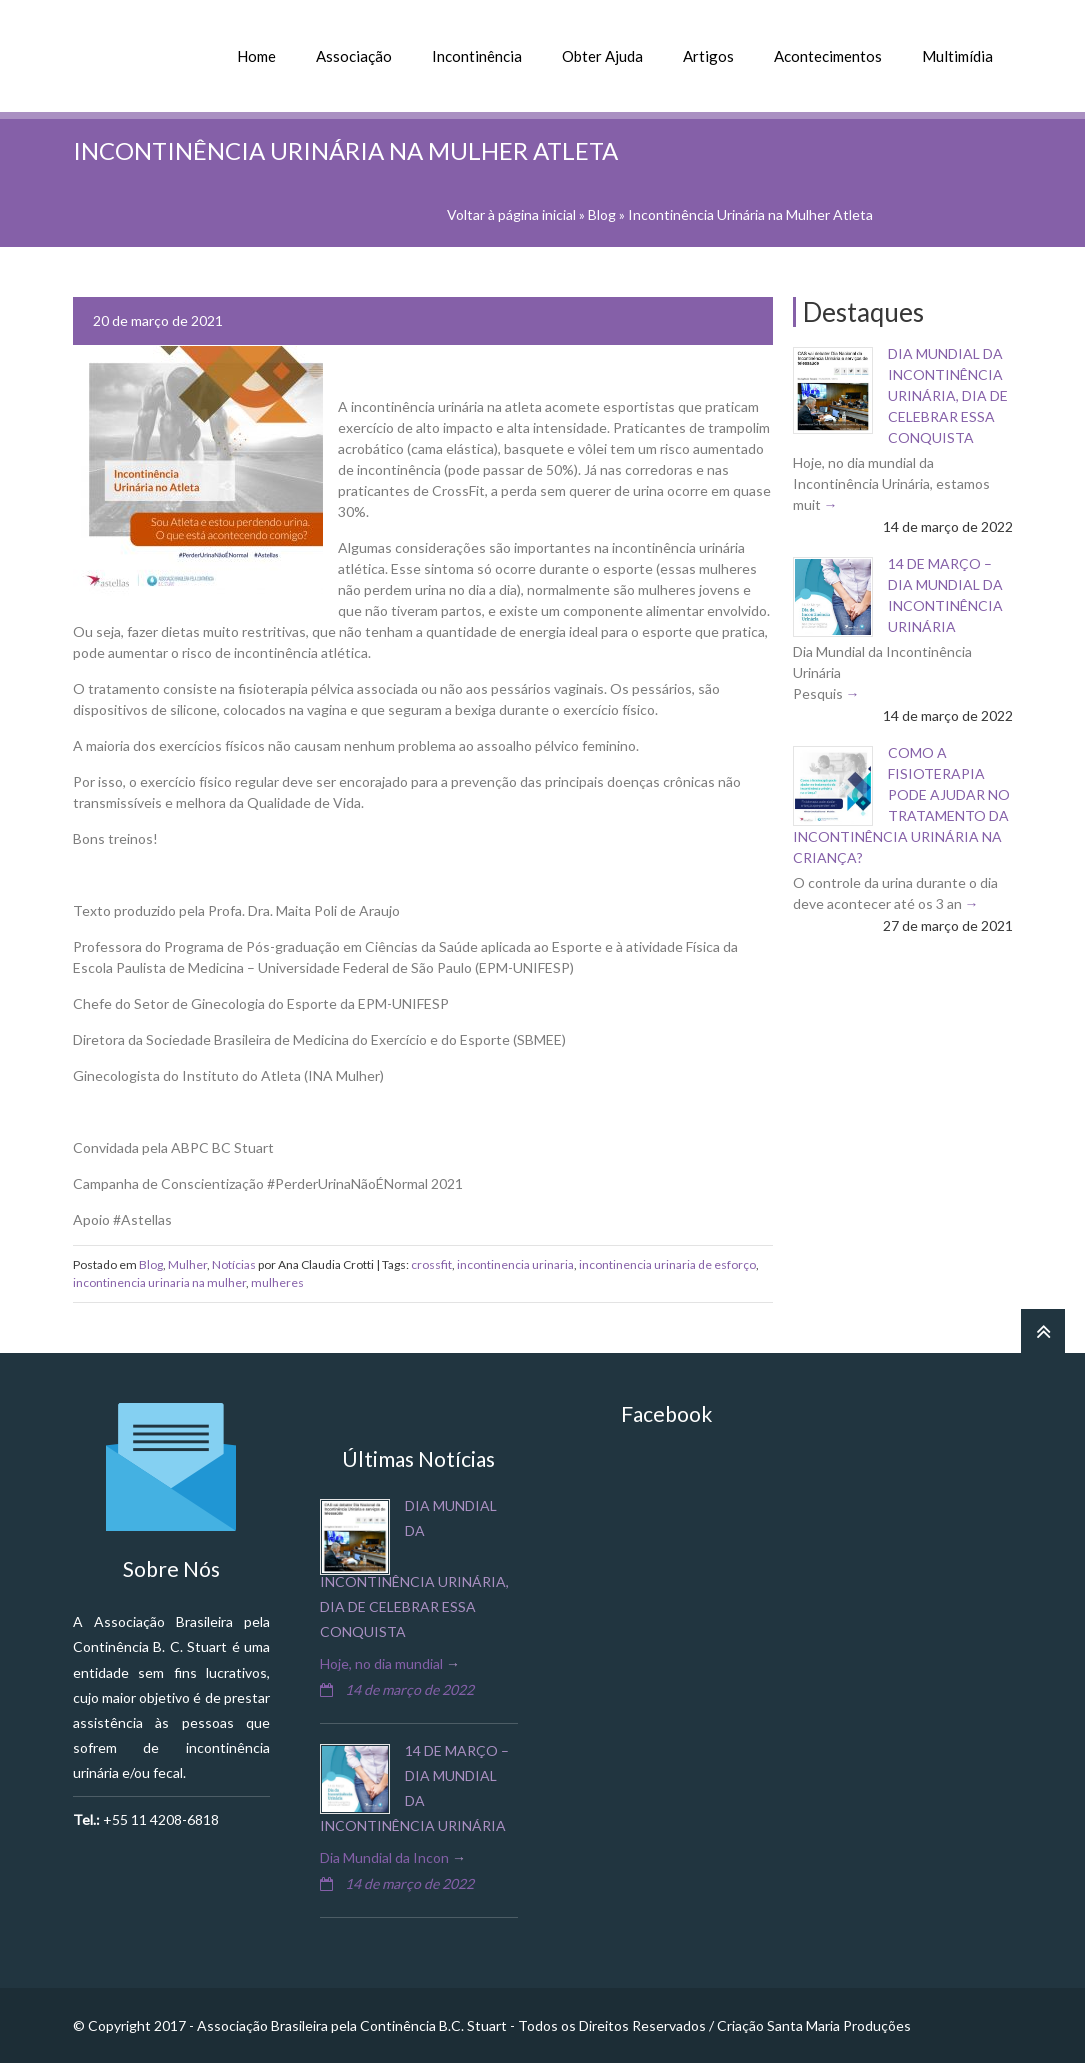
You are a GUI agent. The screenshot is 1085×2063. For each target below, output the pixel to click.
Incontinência (477, 56)
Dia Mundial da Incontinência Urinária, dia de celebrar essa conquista (948, 395)
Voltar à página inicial (511, 214)
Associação (354, 56)
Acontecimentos (828, 56)
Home (256, 56)
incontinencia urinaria (515, 1264)
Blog (602, 214)
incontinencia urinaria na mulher (159, 1282)
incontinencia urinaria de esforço (667, 1264)
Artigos (708, 56)
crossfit (431, 1264)
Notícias (234, 1264)
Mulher (187, 1264)
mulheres (277, 1282)
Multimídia (957, 56)
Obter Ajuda (602, 56)
